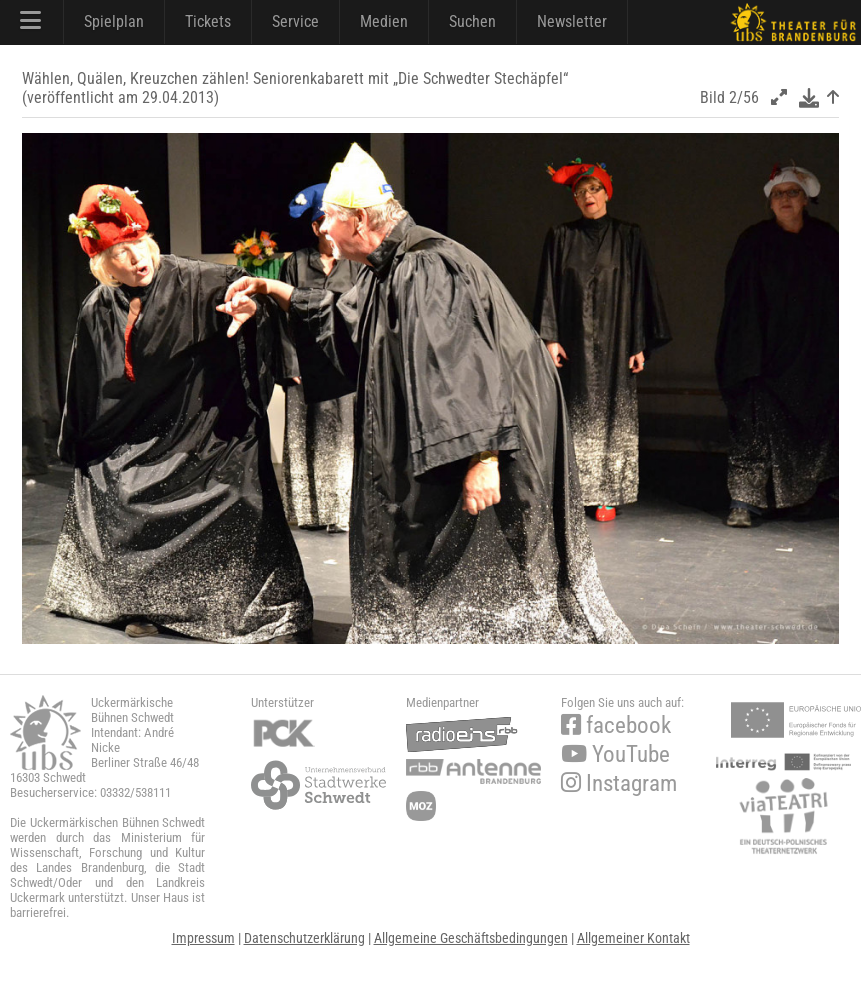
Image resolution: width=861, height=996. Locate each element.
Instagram (619, 783)
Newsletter (572, 21)
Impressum (203, 938)
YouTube (615, 754)
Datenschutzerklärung (304, 938)
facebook (616, 725)
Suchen (472, 21)
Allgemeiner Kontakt (633, 938)
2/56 (744, 97)
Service (295, 21)
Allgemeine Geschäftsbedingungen (471, 938)
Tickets (208, 21)
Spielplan (114, 21)
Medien (384, 21)
